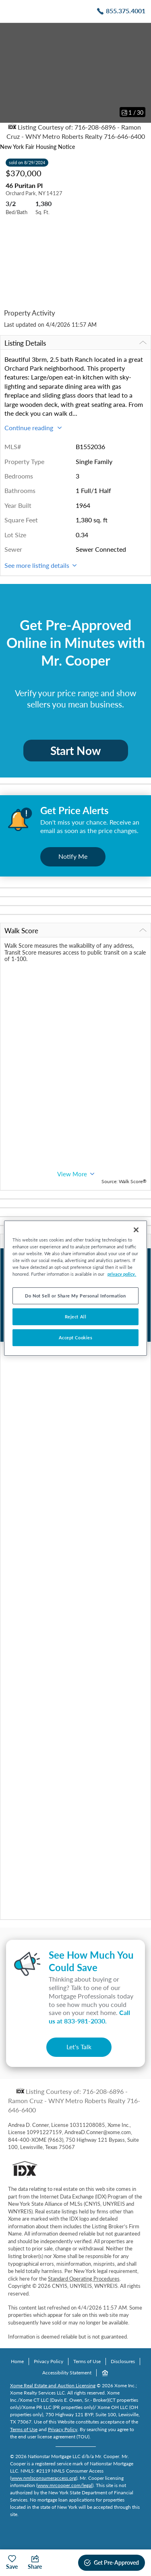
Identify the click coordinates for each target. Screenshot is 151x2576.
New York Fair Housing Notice (37, 146)
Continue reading (33, 427)
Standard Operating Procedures (84, 2278)
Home (17, 2361)
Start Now (75, 750)
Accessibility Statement (66, 2373)
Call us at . (89, 2017)
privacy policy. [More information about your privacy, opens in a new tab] (122, 1274)
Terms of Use (87, 2361)
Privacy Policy (48, 2361)
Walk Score (75, 930)
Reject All (76, 1316)
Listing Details (75, 343)
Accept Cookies (76, 1337)
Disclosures (123, 2361)
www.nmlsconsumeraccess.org (43, 2478)
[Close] (136, 1229)
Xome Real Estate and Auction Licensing (52, 2385)
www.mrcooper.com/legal (64, 2485)
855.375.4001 (125, 10)
